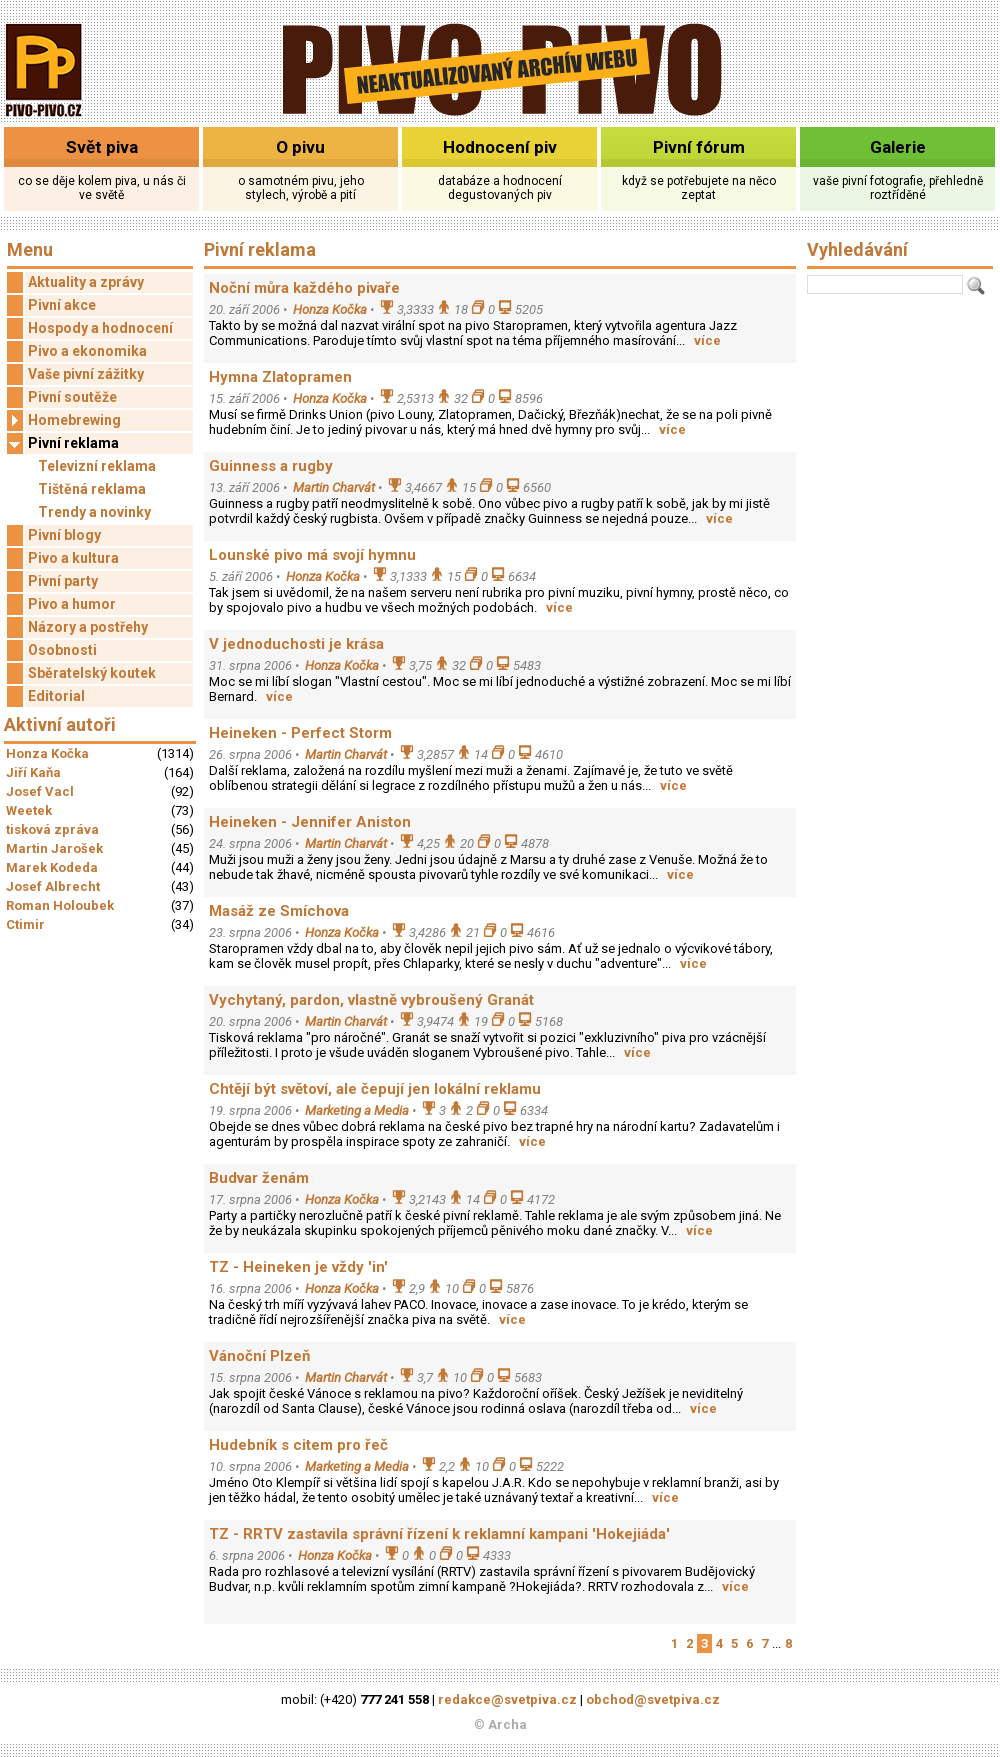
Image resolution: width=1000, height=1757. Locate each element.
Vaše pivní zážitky (86, 374)
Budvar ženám (259, 1178)
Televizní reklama (97, 466)
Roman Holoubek (60, 905)
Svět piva (102, 147)
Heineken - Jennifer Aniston (310, 822)
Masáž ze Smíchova (279, 911)
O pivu (300, 147)
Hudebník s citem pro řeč (298, 1445)
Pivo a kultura (73, 558)
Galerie (898, 147)
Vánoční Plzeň (259, 1356)
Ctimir (25, 924)
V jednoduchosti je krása (296, 644)
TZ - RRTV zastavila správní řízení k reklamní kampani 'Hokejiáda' (439, 1534)
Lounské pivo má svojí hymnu (312, 555)
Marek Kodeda (52, 867)
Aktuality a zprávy (86, 282)
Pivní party (63, 581)
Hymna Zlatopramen (280, 377)
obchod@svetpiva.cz (653, 1699)
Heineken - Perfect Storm (300, 733)
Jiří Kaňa (33, 772)
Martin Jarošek (54, 848)
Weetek (29, 810)
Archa (507, 1724)
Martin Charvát (334, 487)
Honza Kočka (47, 753)
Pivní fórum (699, 147)
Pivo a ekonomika (87, 351)
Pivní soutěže (72, 397)
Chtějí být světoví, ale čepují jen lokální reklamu (375, 1089)
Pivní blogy (64, 535)
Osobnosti (62, 650)
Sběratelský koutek (92, 673)
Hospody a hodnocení (100, 328)
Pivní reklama (63, 443)
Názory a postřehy (88, 627)
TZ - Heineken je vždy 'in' (298, 1267)
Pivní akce (62, 305)
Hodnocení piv (500, 147)
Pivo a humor (72, 604)
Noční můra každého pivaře (304, 288)
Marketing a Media (357, 1110)
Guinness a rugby (271, 466)
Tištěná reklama (92, 489)
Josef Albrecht (53, 886)
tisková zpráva (52, 829)
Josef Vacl (40, 791)
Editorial (56, 696)
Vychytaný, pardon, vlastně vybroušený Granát (371, 1000)
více (707, 340)
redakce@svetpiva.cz (507, 1699)
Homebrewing (64, 420)
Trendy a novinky (94, 512)
